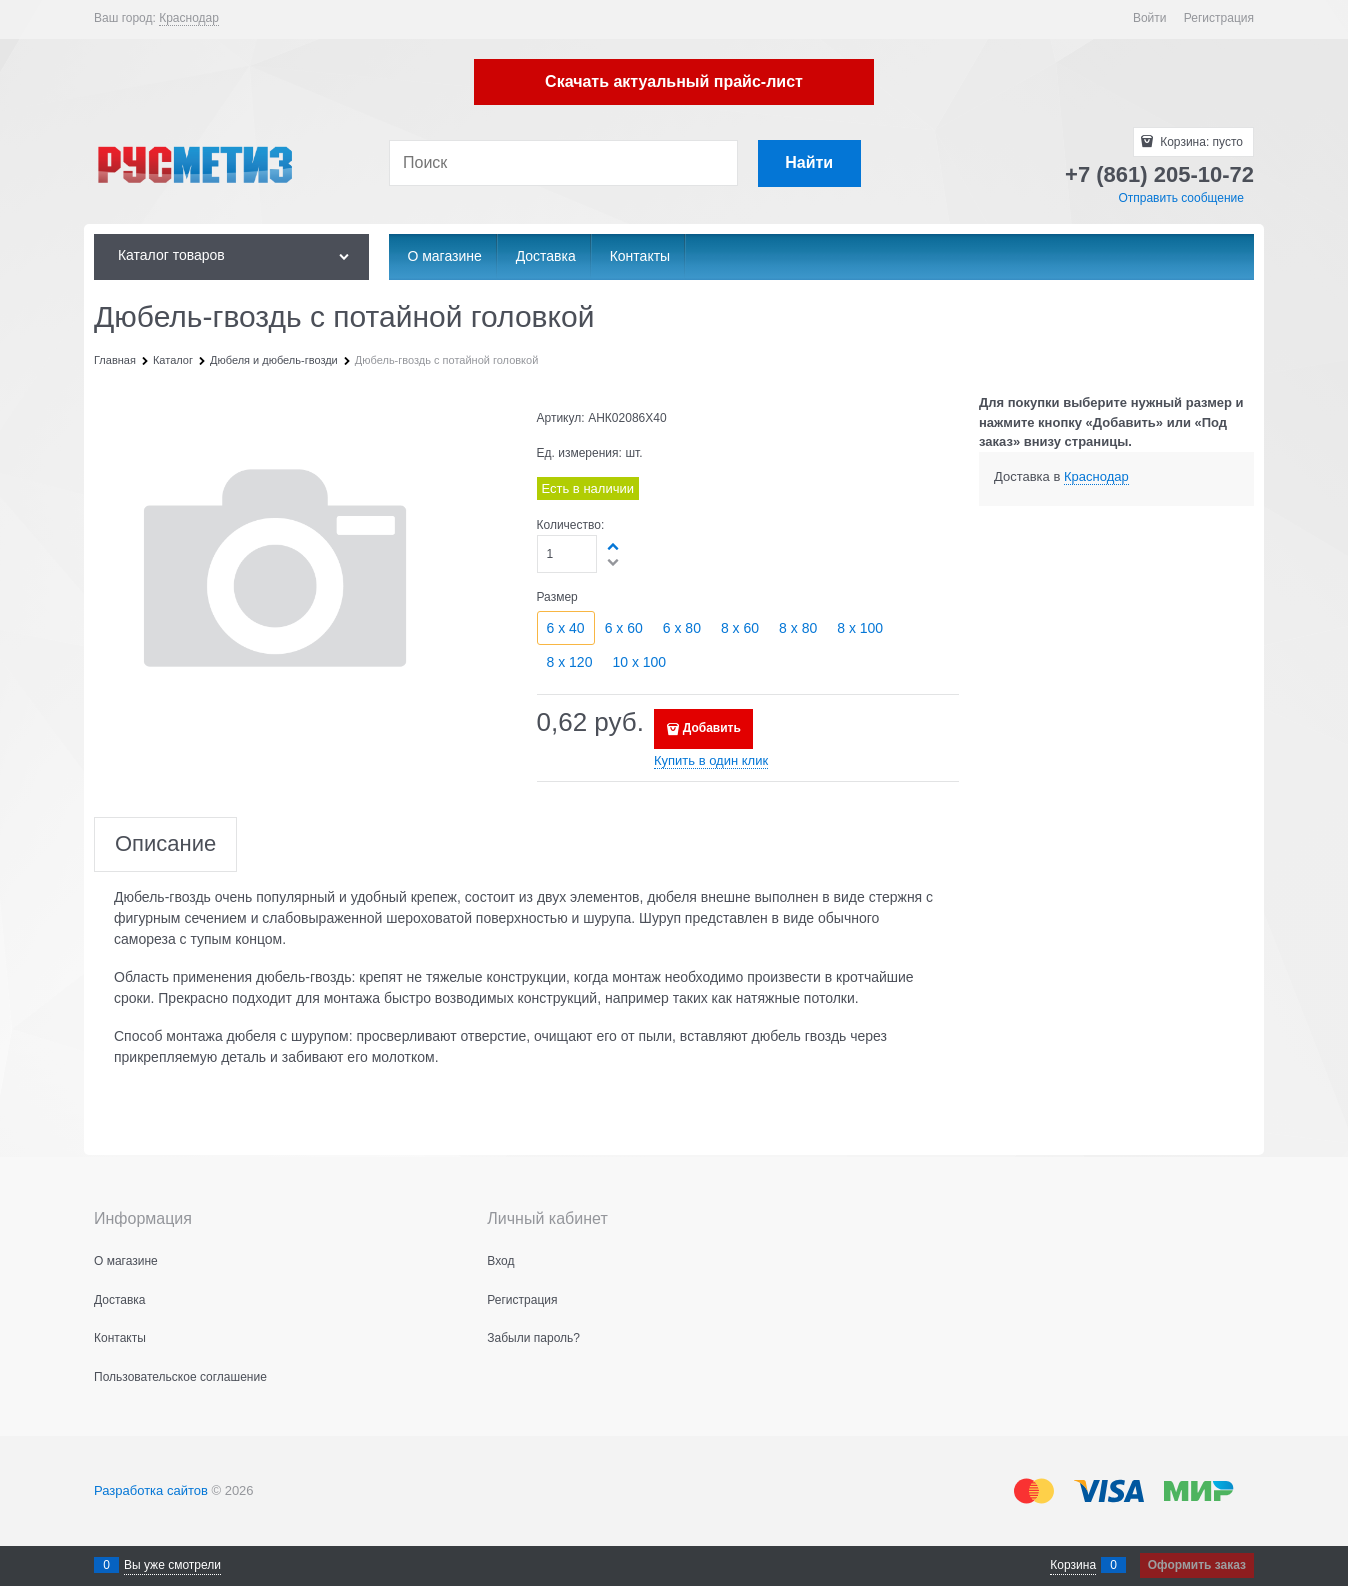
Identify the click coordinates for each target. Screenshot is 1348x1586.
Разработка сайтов (151, 1490)
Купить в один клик (711, 760)
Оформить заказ (1197, 1565)
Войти (1150, 18)
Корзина (1073, 1565)
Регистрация (1219, 18)
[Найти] (809, 163)
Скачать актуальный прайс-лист (674, 81)
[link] (189, 18)
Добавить (712, 728)
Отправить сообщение (1181, 198)
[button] (614, 546)
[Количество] (567, 554)
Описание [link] (165, 844)
